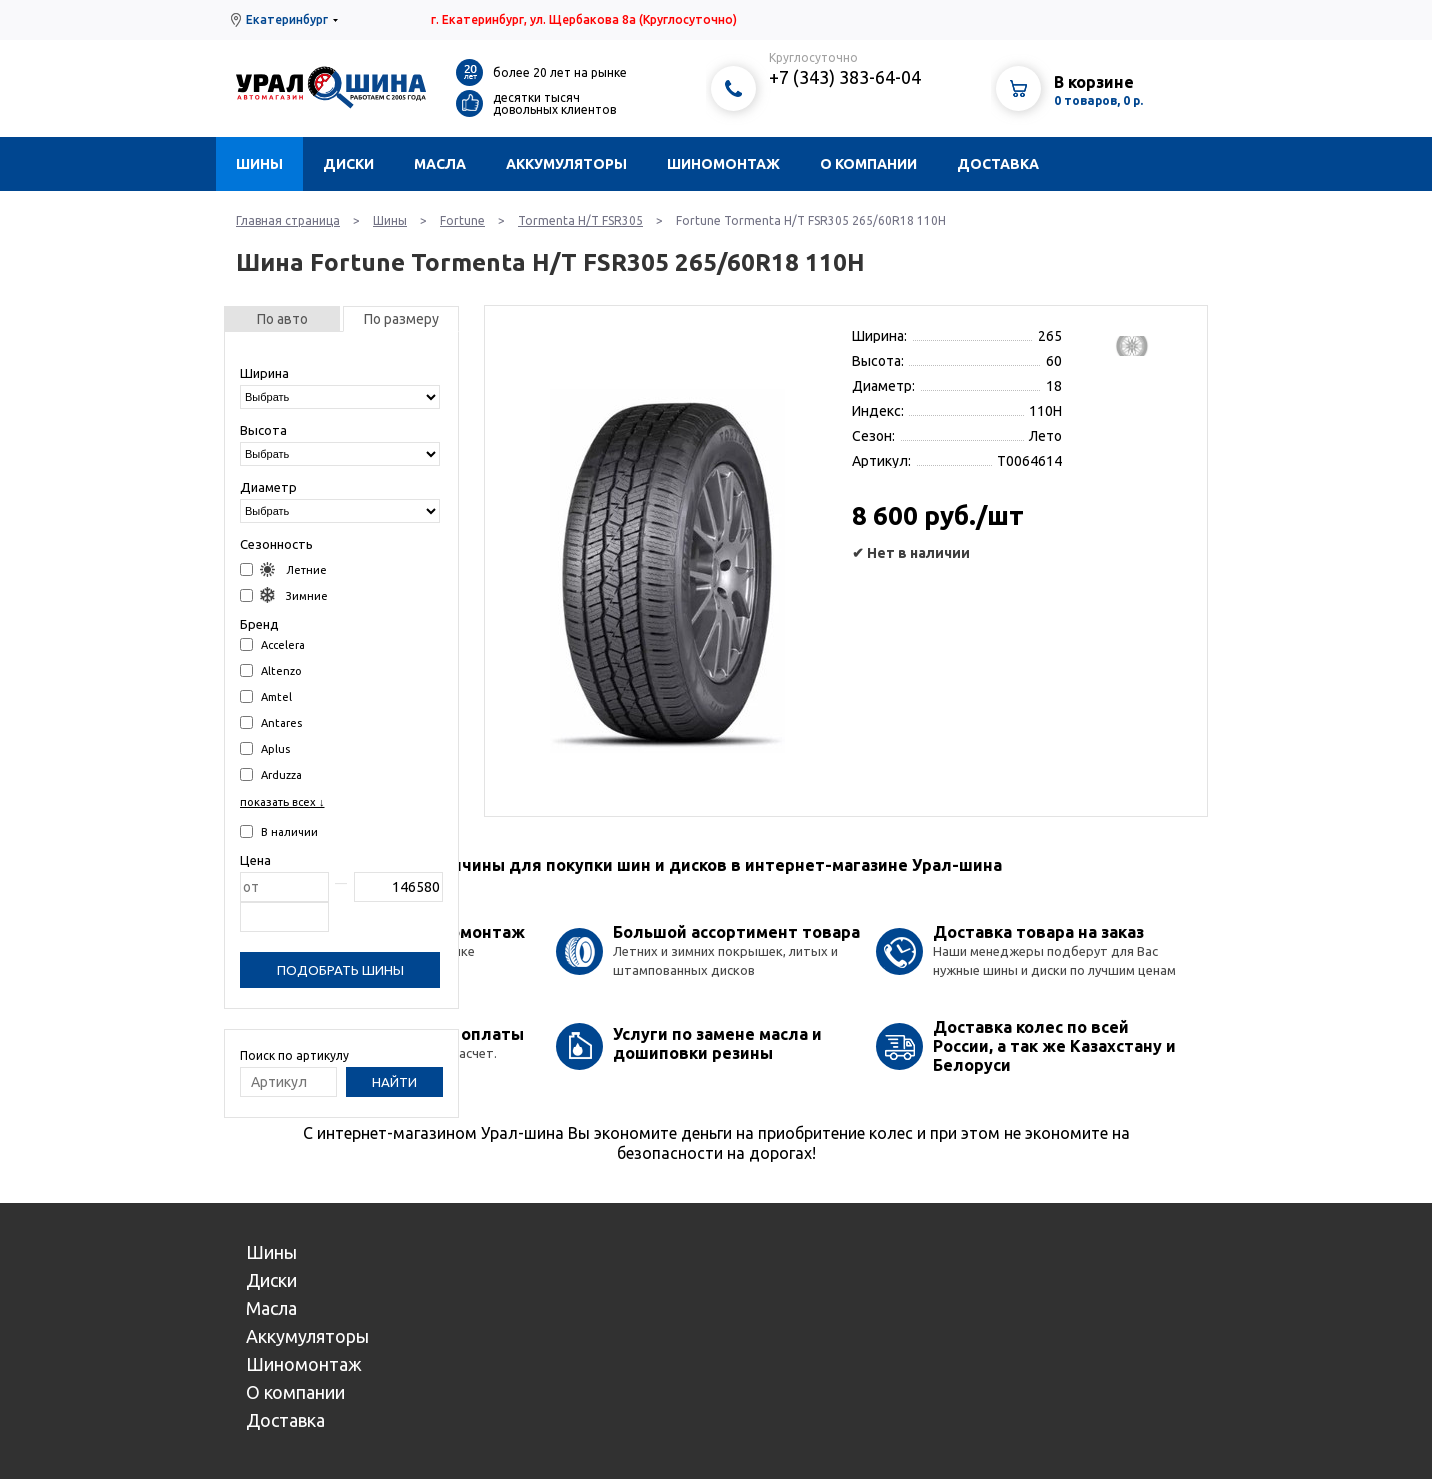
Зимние (284, 595)
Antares (271, 722)
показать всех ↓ (282, 802)
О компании (868, 164)
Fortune (462, 220)
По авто (282, 319)
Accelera (272, 644)
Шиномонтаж (723, 164)
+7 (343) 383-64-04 (845, 77)
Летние (283, 569)
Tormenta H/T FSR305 (580, 220)
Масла (440, 164)
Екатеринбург (287, 19)
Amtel (266, 696)
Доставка (998, 164)
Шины (259, 164)
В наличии (279, 831)
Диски (348, 164)
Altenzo (271, 670)
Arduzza (271, 774)
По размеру (401, 319)
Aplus (265, 748)
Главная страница (288, 220)
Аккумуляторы (566, 164)
